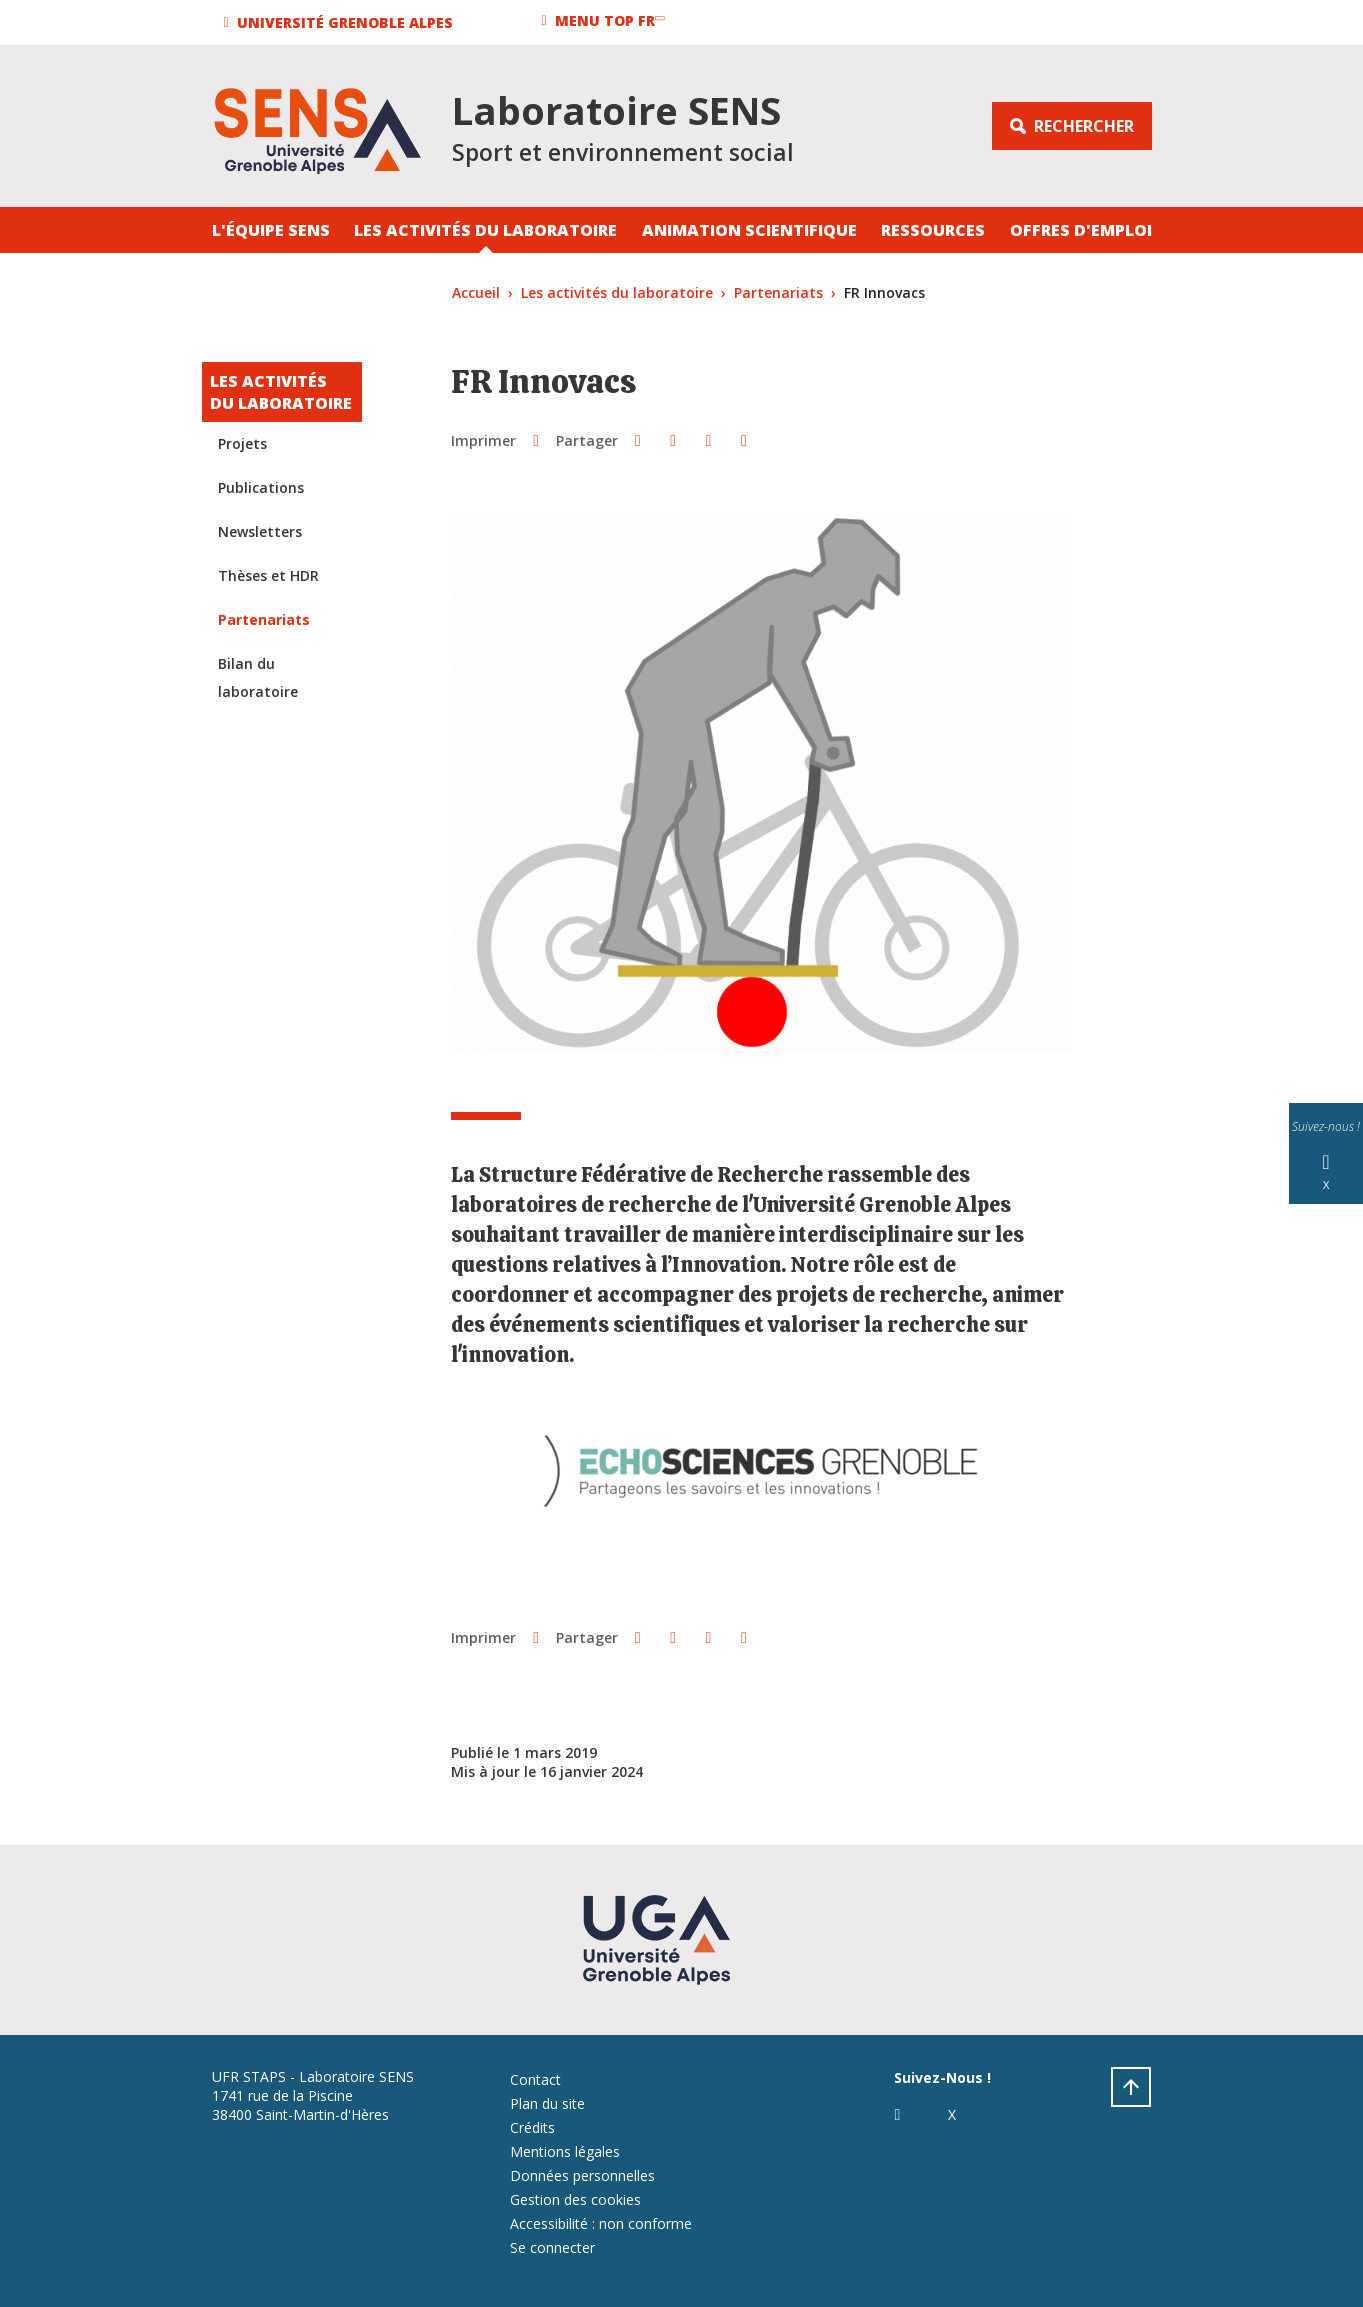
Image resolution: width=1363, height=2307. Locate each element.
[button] (341, 22)
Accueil (476, 292)
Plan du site (547, 2103)
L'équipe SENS (271, 230)
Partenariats (778, 292)
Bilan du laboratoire (258, 677)
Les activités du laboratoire (485, 230)
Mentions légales (565, 2151)
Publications (261, 487)
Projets (242, 443)
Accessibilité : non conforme (601, 2223)
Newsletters (260, 531)
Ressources (933, 230)
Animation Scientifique (749, 230)
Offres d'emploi (1081, 230)
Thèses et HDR (268, 575)
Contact (535, 2079)
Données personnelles (582, 2175)
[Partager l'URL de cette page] (743, 440)
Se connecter (552, 2247)
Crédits (532, 2127)
